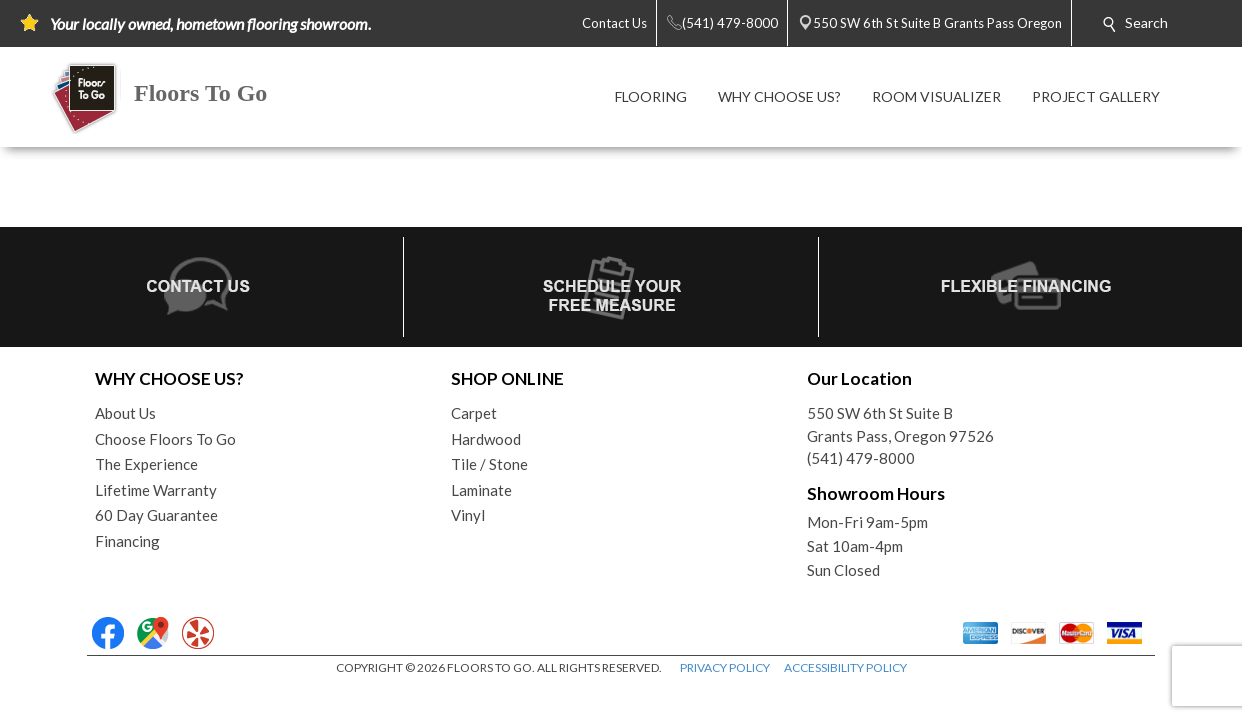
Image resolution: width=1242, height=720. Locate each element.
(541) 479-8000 (861, 458)
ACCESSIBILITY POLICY (845, 667)
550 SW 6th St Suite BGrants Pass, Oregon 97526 (900, 424)
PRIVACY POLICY (725, 667)
